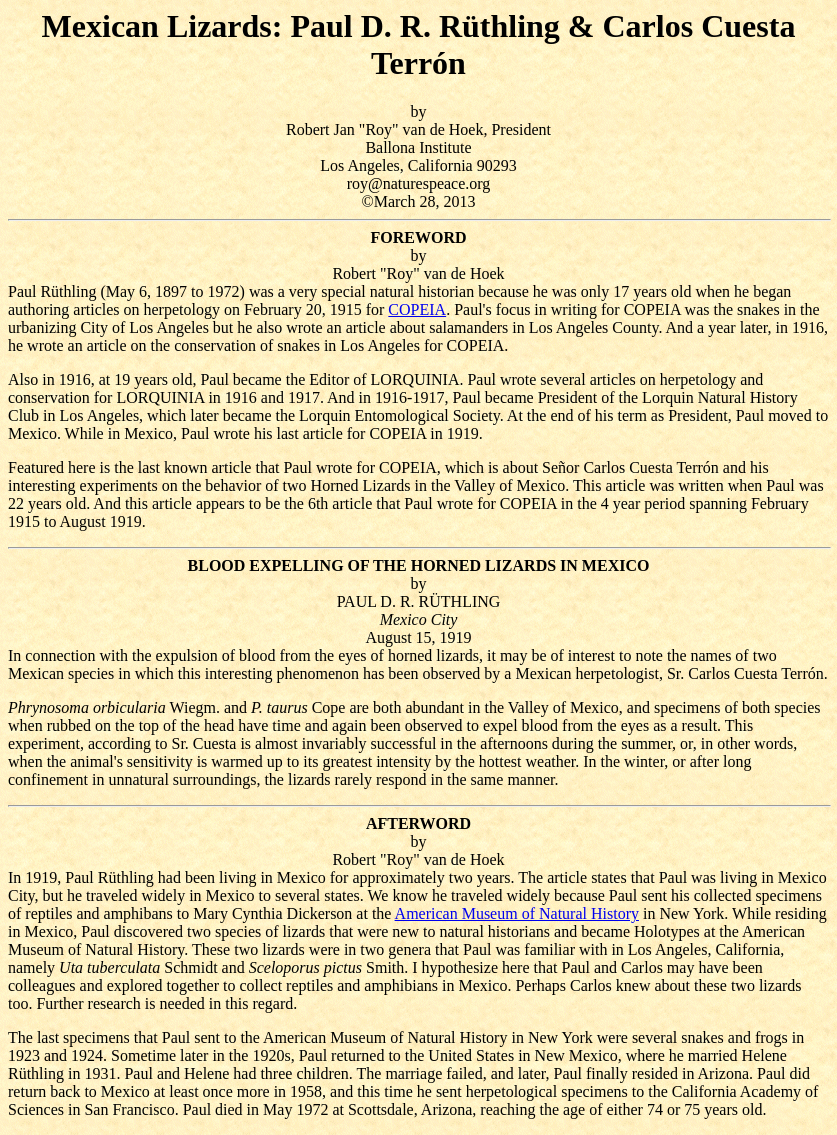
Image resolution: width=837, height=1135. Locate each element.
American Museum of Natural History (517, 913)
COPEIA (417, 309)
